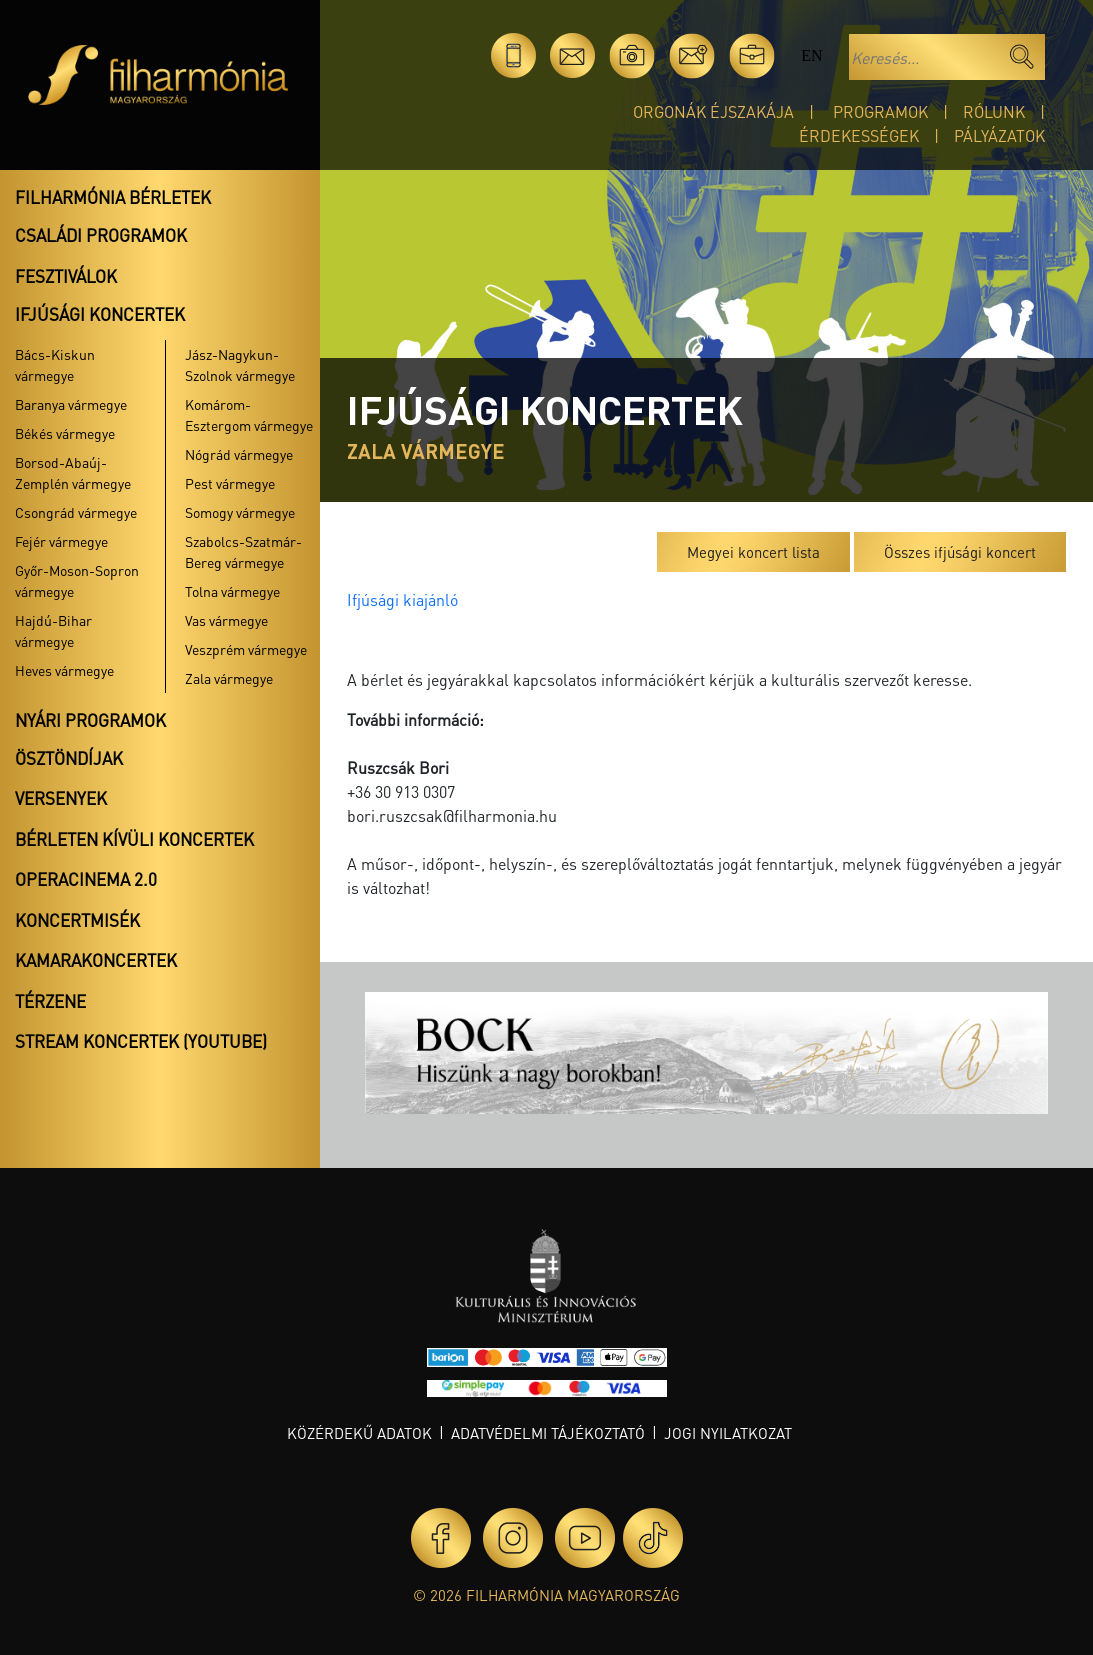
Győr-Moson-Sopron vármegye (77, 580)
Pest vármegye (230, 483)
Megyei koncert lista (753, 552)
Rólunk (994, 111)
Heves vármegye (64, 670)
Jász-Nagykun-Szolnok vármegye (240, 364)
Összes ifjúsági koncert (960, 552)
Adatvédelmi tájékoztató (548, 1433)
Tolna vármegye (232, 591)
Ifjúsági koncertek (100, 314)
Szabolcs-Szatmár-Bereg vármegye (243, 551)
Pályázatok (999, 135)
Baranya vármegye (71, 404)
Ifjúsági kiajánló (402, 599)
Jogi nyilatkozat (728, 1433)
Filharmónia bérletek (113, 197)
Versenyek (61, 798)
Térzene (50, 1001)
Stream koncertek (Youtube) (141, 1041)
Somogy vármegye (240, 512)
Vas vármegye (226, 620)
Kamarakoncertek (96, 960)
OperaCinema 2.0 (86, 879)
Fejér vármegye (61, 541)
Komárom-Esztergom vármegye (249, 414)
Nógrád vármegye (239, 454)
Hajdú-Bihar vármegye (53, 630)
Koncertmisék (77, 920)
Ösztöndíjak (69, 758)
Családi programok (101, 235)
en (811, 55)
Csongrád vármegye (76, 512)
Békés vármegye (65, 433)
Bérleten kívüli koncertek (134, 839)
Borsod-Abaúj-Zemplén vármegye (73, 472)
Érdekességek (859, 135)
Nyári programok (90, 720)
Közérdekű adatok (359, 1433)
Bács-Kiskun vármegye (55, 364)
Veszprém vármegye (246, 649)
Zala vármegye (229, 678)
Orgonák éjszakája (713, 111)
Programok (880, 111)
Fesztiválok (66, 276)
